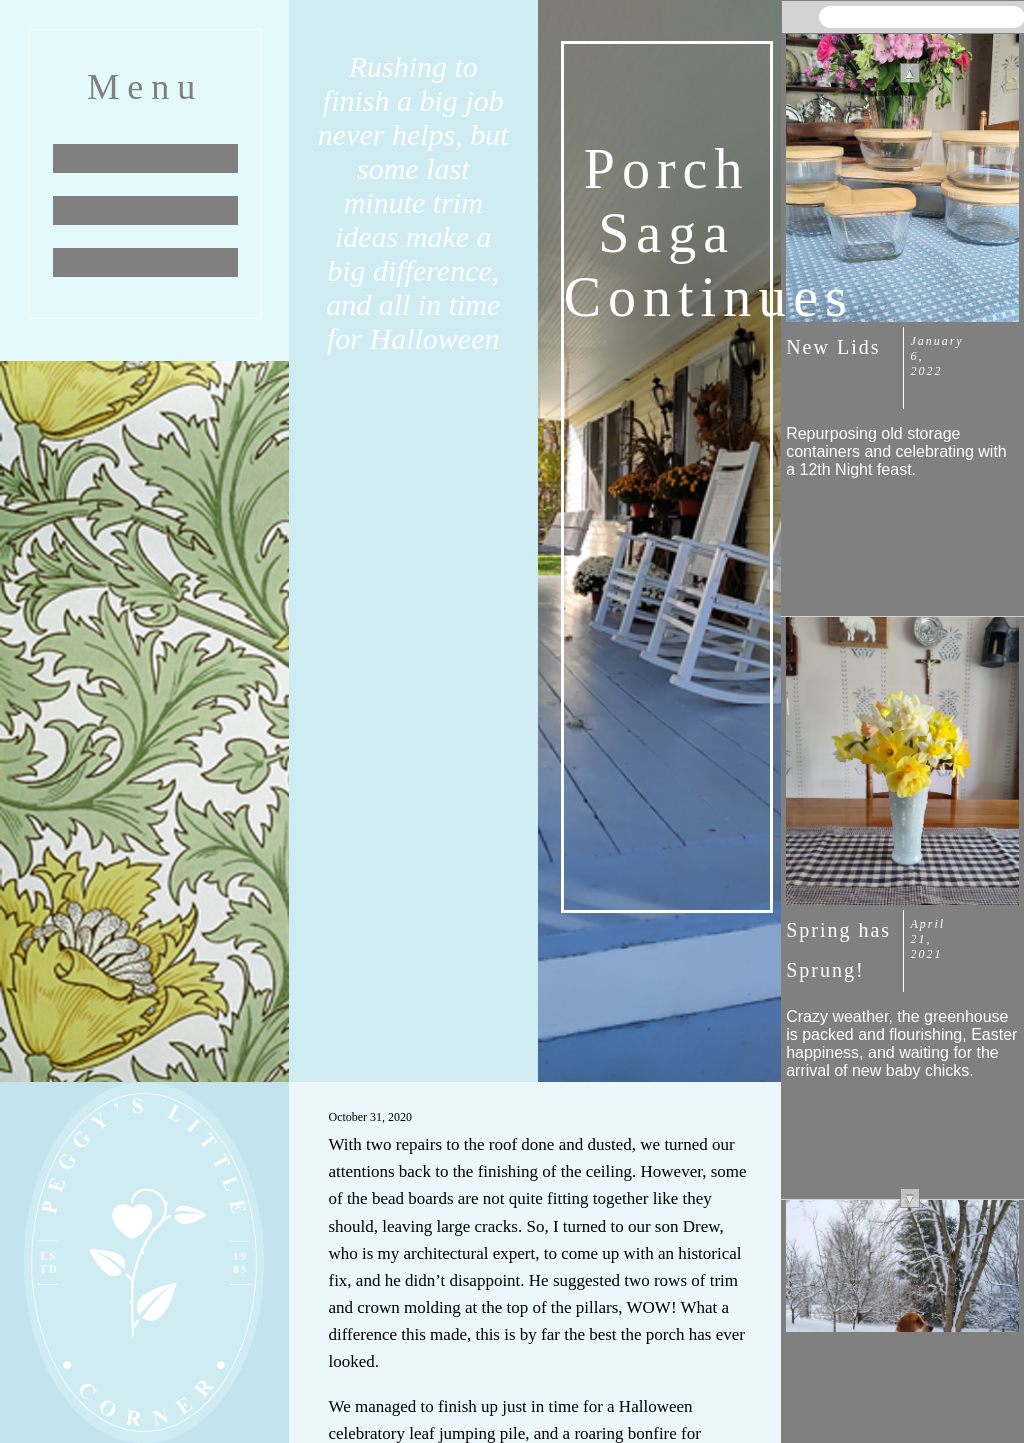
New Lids (833, 347)
